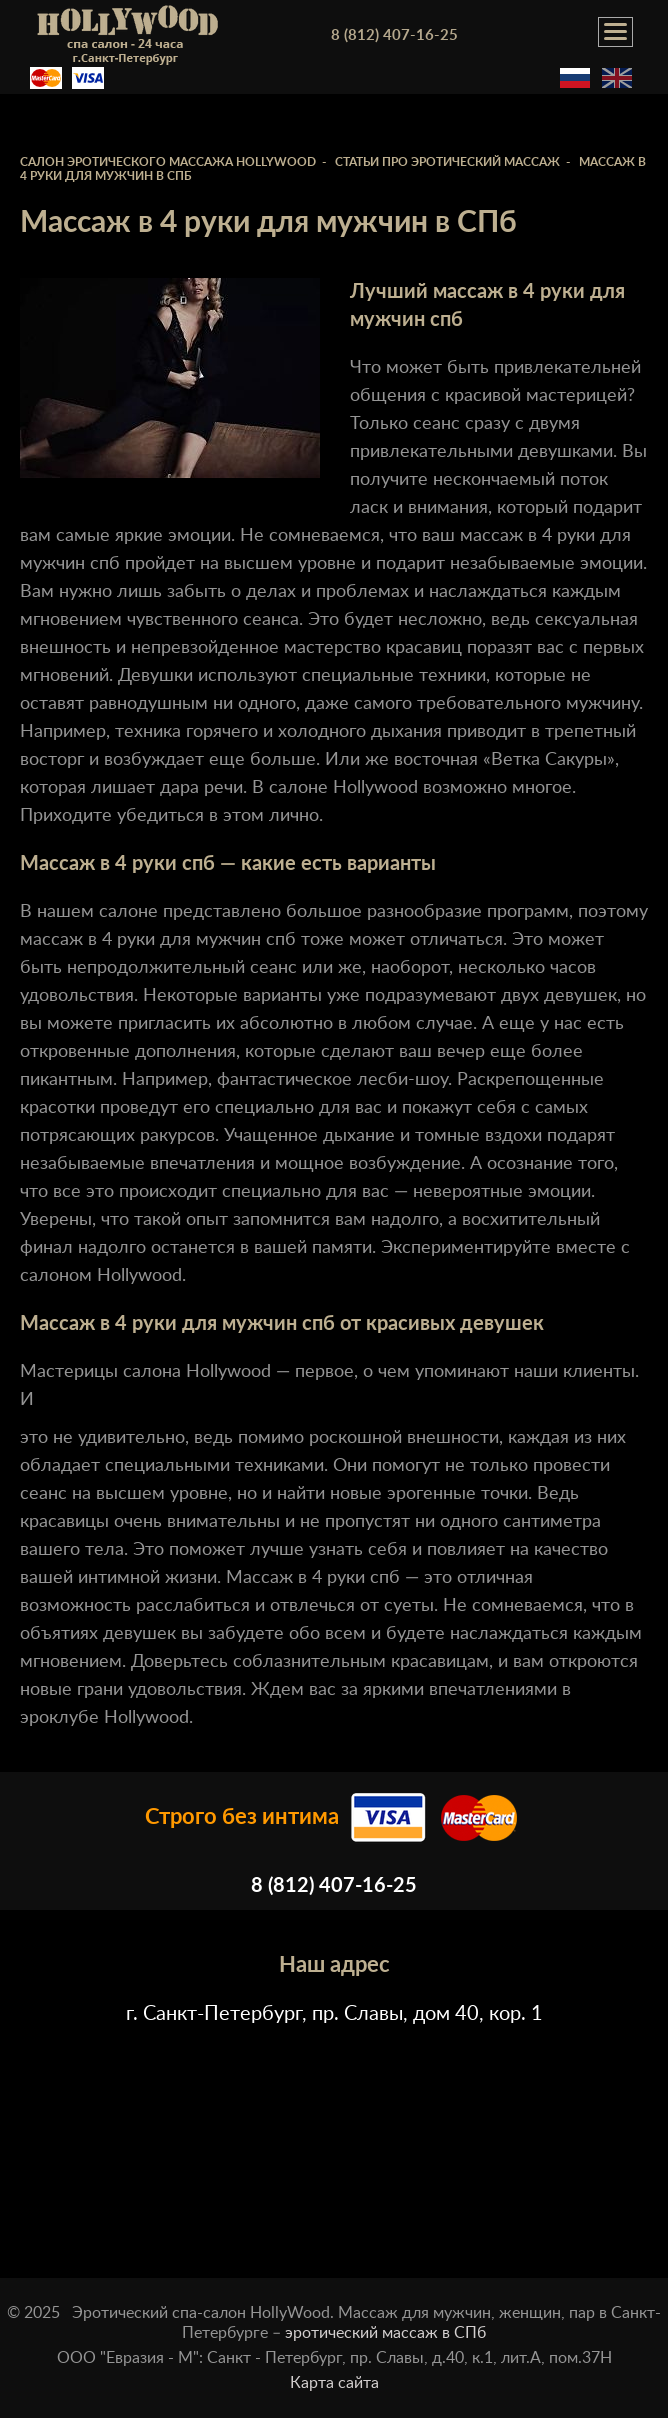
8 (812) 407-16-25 (394, 35)
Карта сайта (334, 2383)
